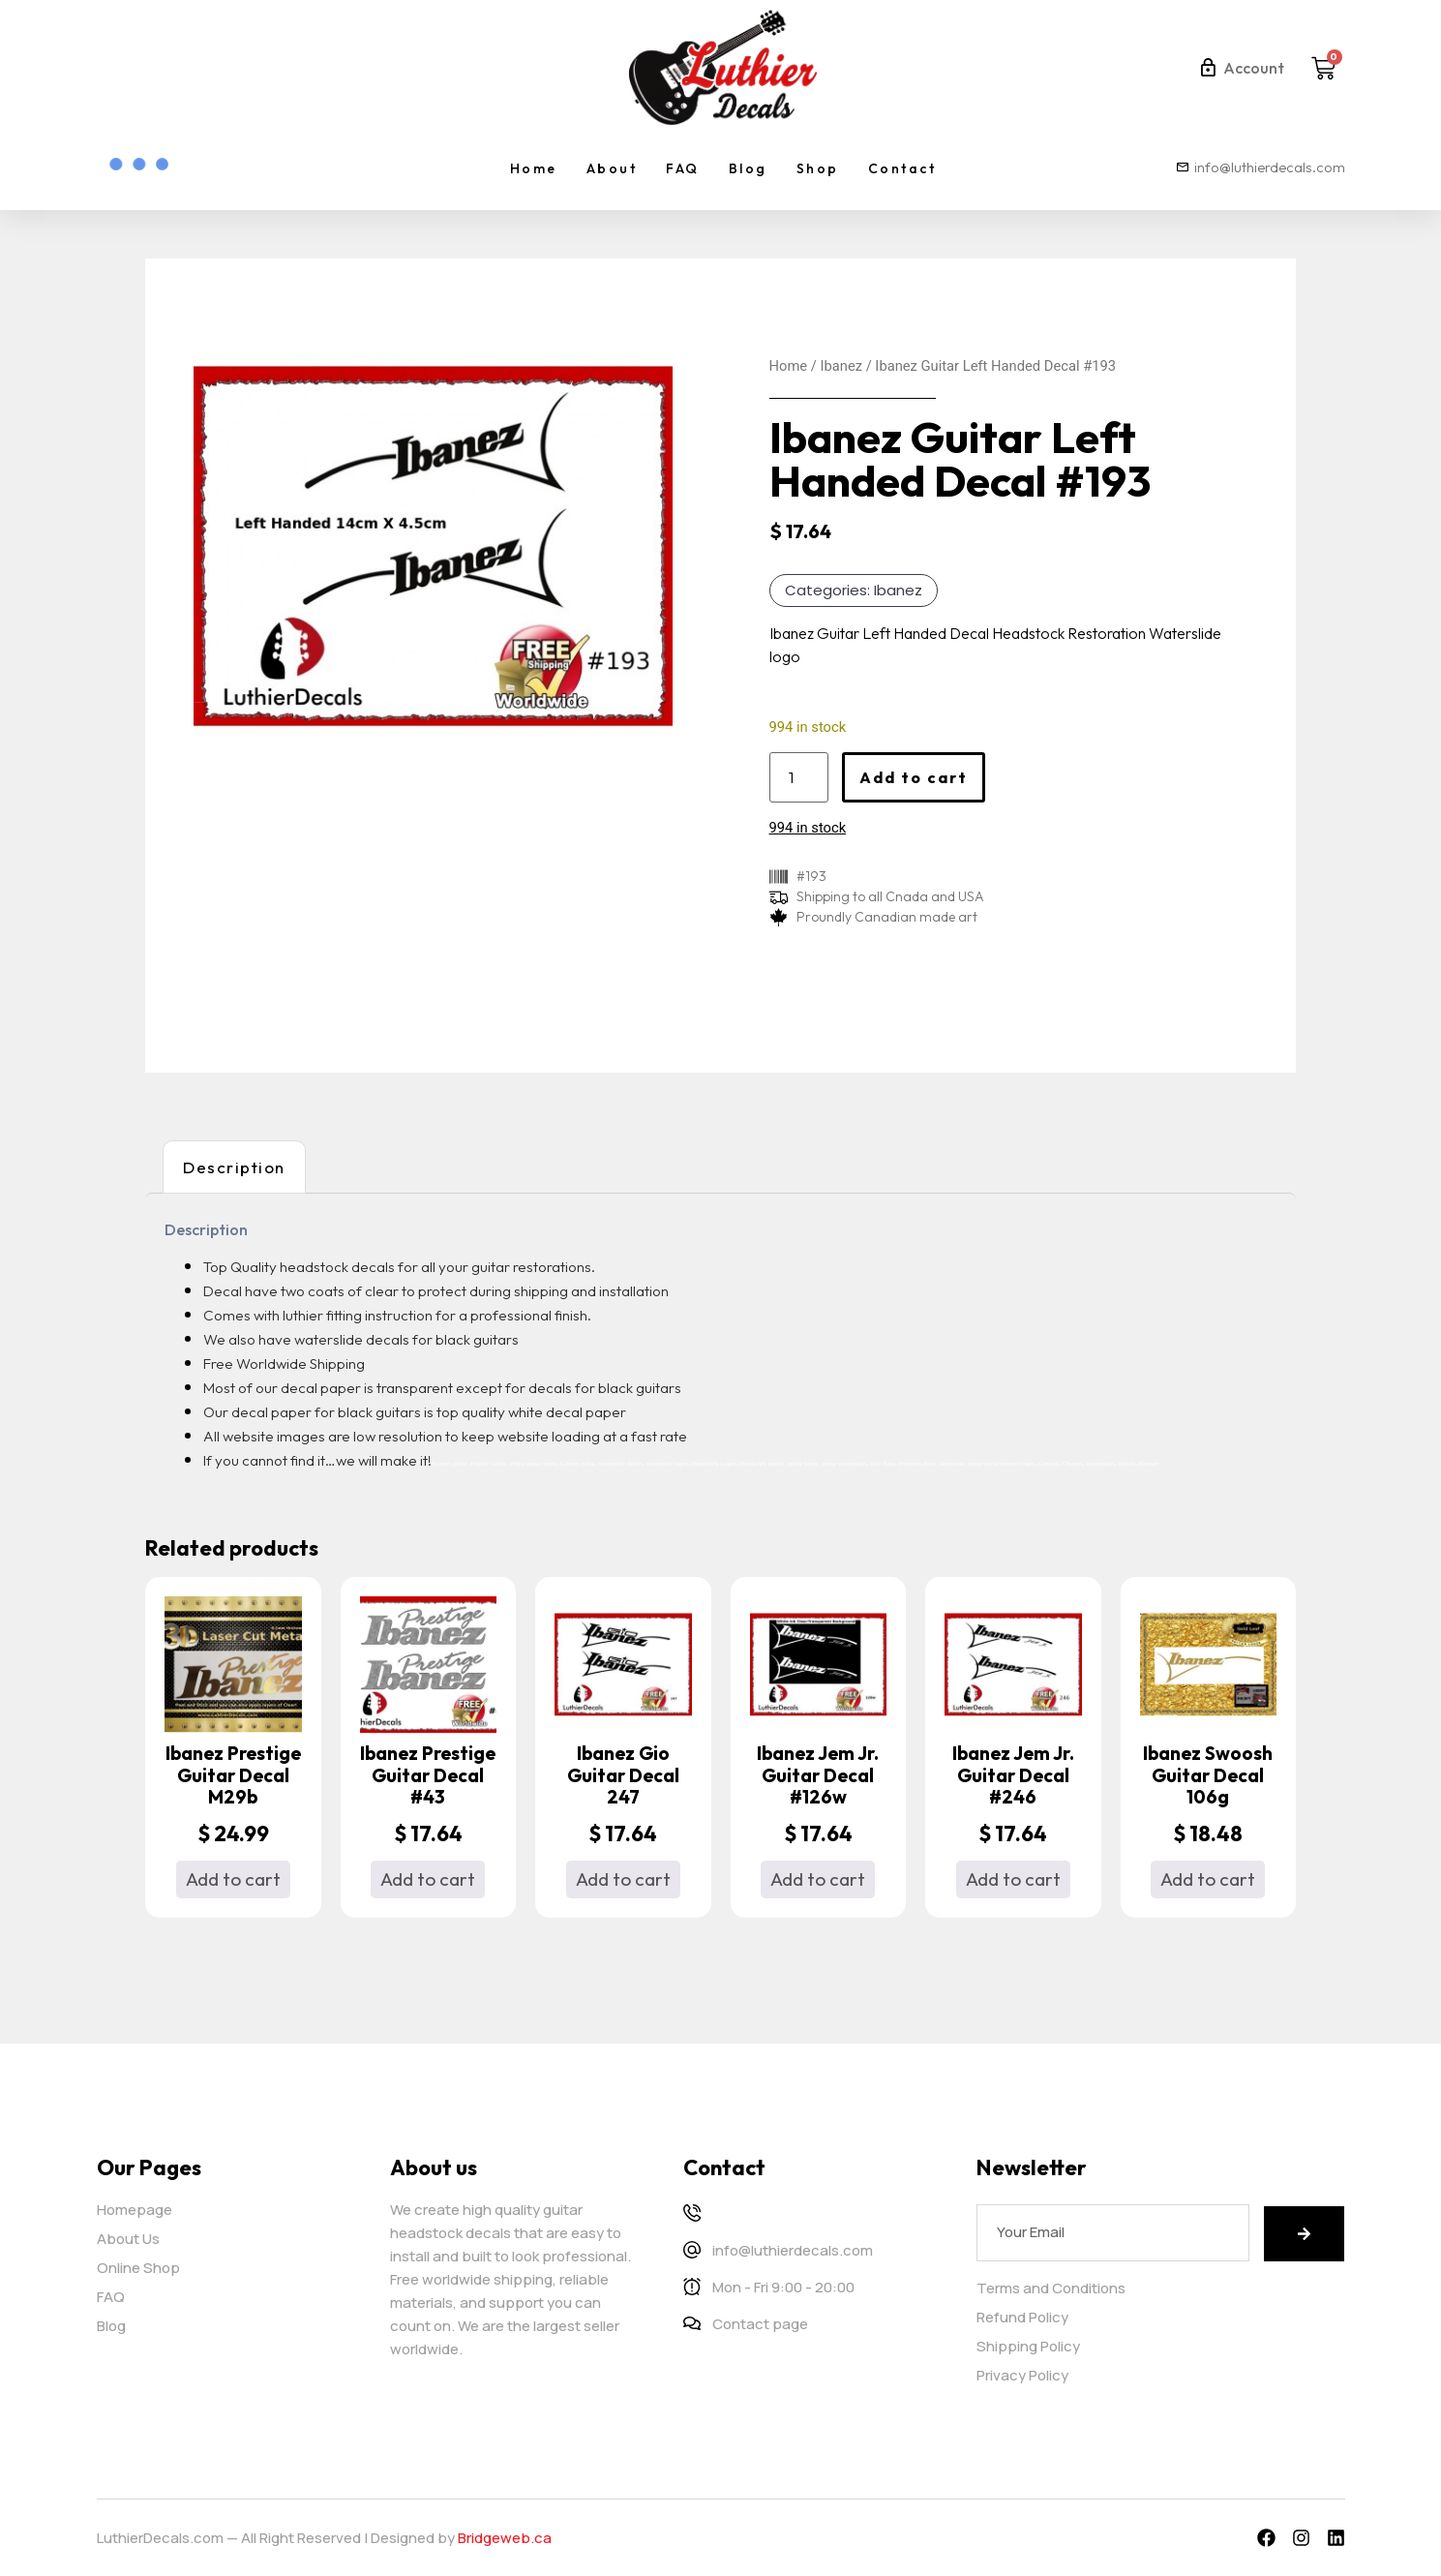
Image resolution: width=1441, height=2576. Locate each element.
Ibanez (841, 366)
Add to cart (913, 777)
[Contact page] (692, 2323)
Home (533, 168)
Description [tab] (234, 1167)
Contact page (760, 2324)
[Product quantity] (799, 777)
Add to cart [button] (233, 1879)
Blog (748, 168)
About (612, 168)
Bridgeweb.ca (505, 2538)
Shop (817, 168)
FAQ (683, 168)
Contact (902, 168)
